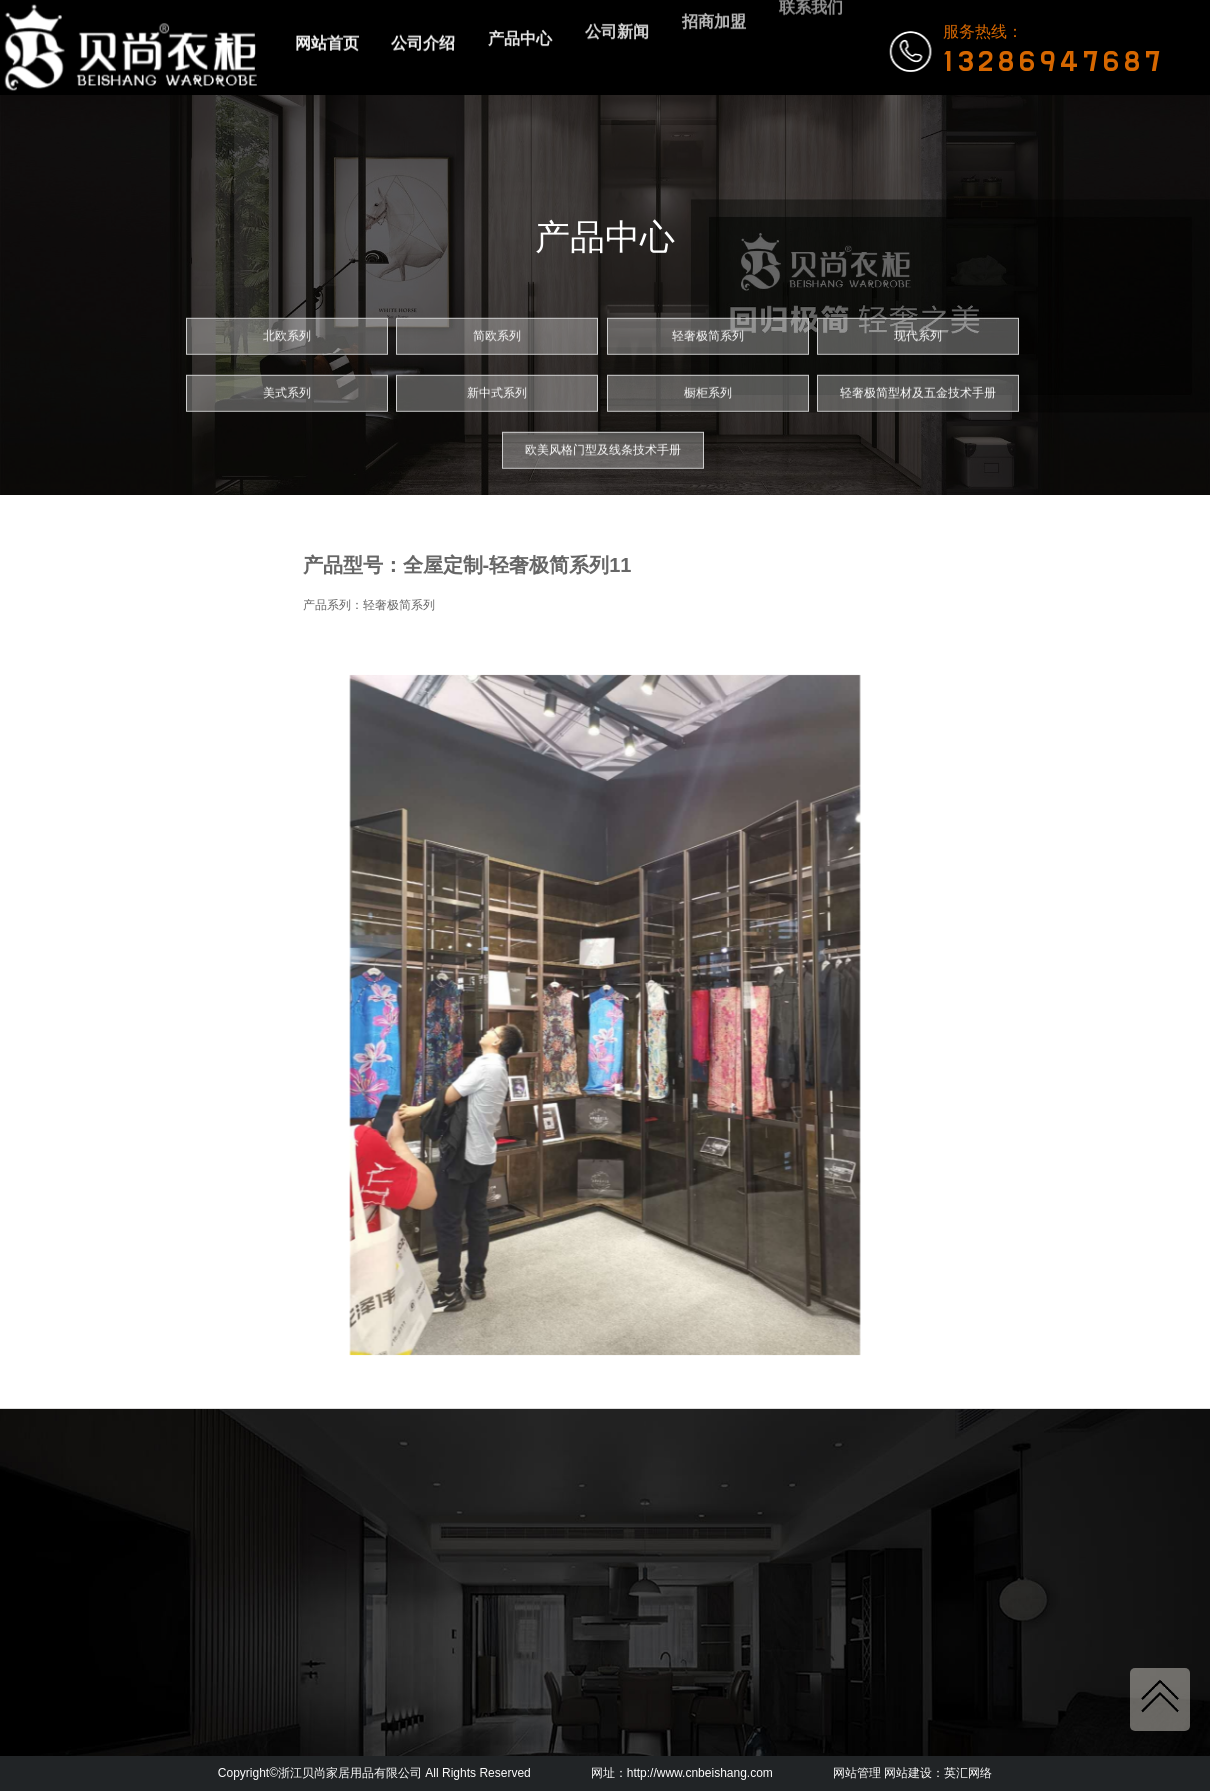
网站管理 (857, 1773)
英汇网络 (968, 1773)
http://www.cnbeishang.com (700, 1773)
